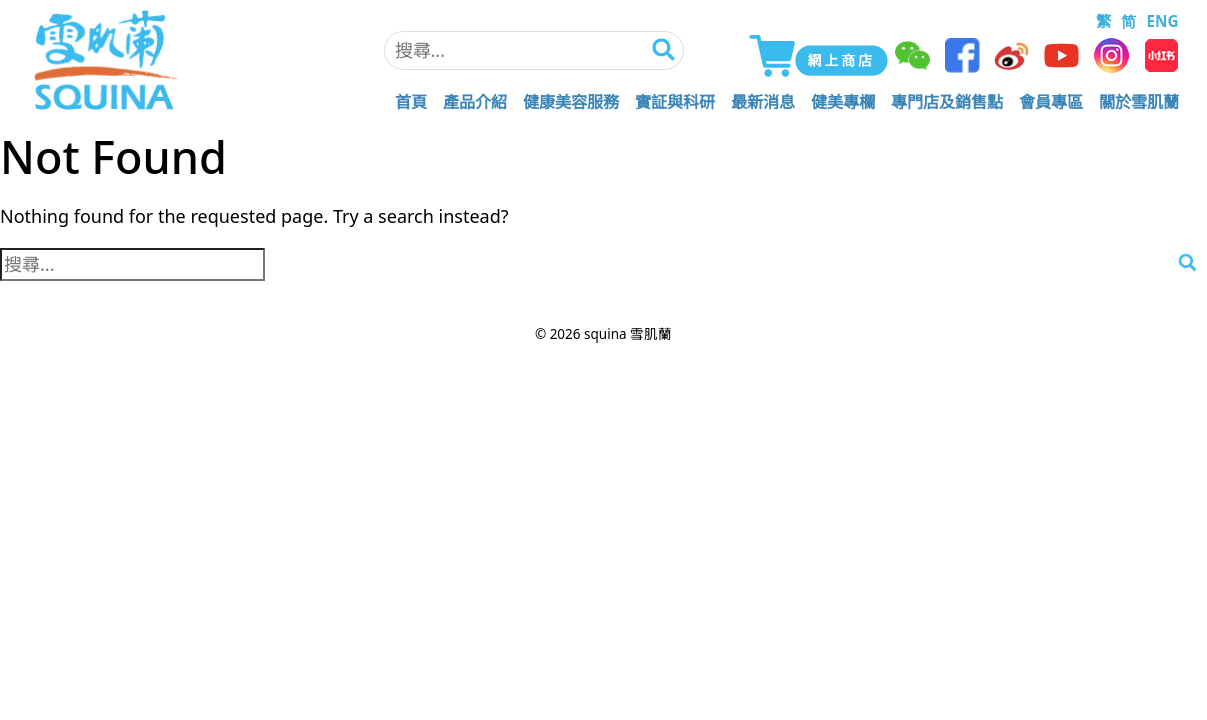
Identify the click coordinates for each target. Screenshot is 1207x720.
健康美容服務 (571, 102)
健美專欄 (843, 102)
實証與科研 (675, 102)
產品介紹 (475, 102)
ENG (1162, 21)
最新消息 (763, 102)
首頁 (411, 102)
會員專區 (1051, 102)
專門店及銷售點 (947, 102)
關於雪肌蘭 (1139, 102)
